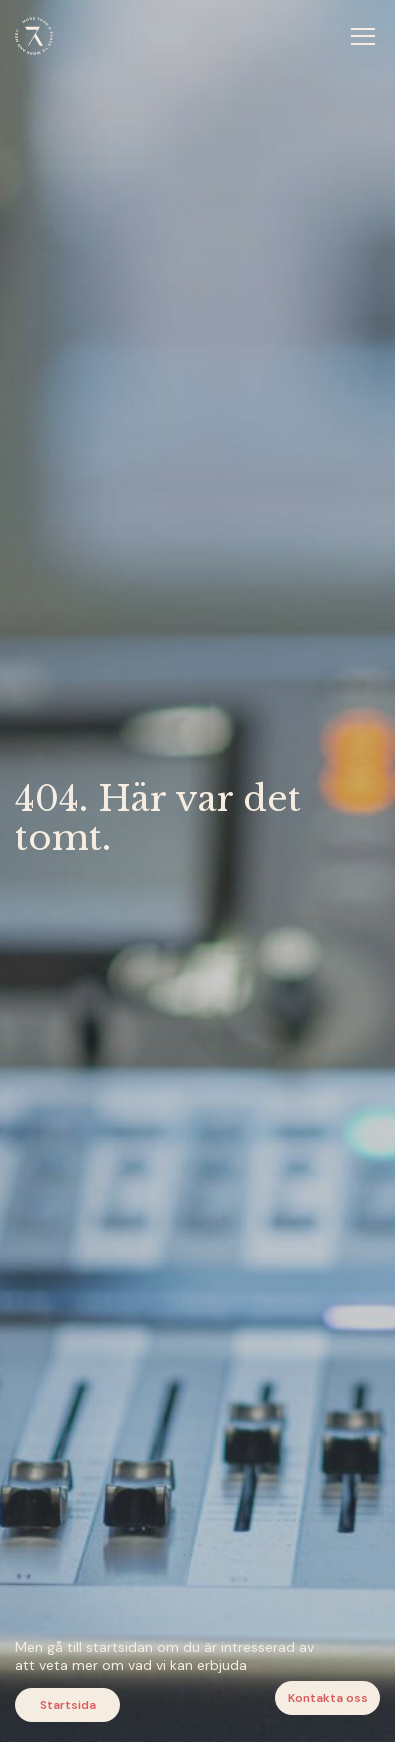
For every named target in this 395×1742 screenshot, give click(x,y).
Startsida (68, 1705)
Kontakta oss (328, 1698)
